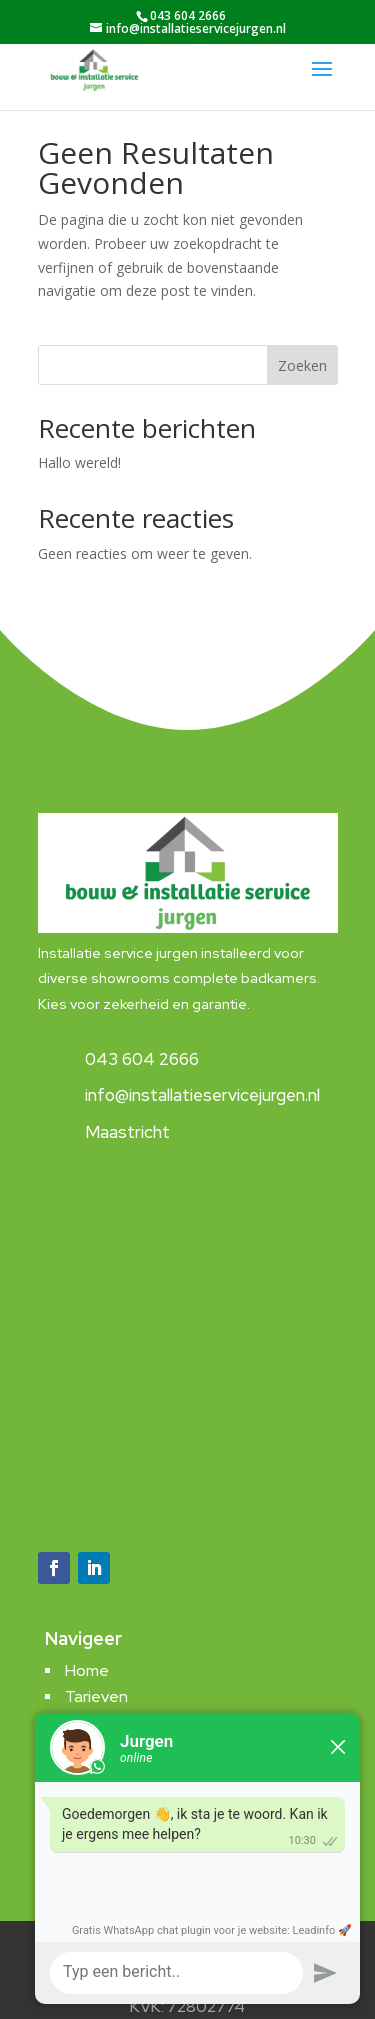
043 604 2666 (142, 1059)
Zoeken (302, 365)
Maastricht (127, 1132)
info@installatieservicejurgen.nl (202, 1095)
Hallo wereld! (79, 462)
